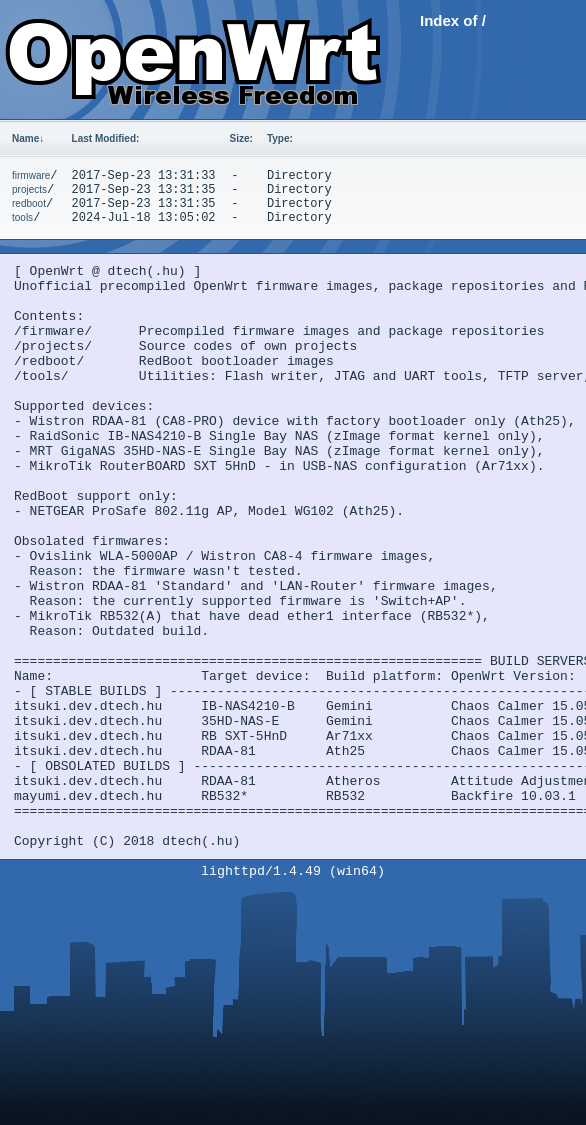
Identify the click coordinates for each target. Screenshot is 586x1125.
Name (28, 138)
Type (280, 138)
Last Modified (106, 138)
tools (22, 217)
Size (241, 138)
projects (29, 189)
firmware (31, 175)
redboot (29, 203)
